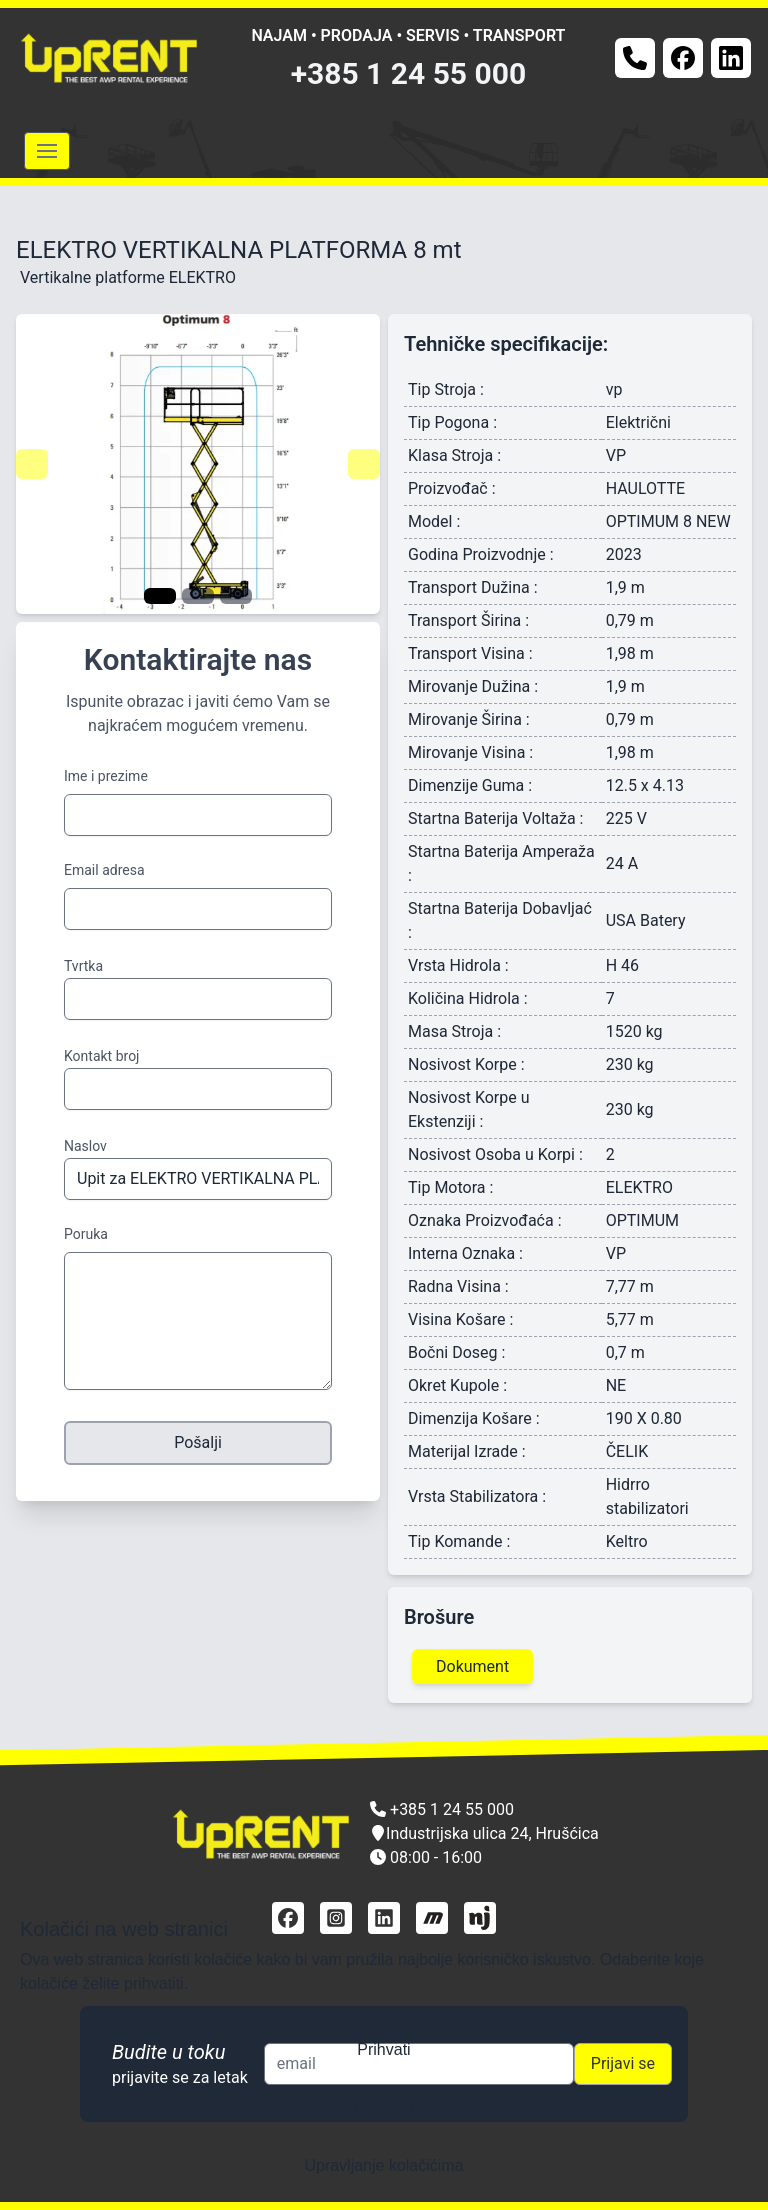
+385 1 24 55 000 (409, 73)
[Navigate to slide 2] (198, 596)
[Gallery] (198, 464)
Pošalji (198, 1442)
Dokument (472, 1666)
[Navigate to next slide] (364, 464)
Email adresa (104, 870)
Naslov (85, 1146)
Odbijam (384, 2107)
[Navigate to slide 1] (160, 596)
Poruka (86, 1234)
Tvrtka (83, 966)
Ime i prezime (106, 776)
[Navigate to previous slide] (32, 464)
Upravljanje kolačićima (383, 2165)
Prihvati (383, 2049)
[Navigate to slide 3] (236, 596)
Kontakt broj (101, 1056)
